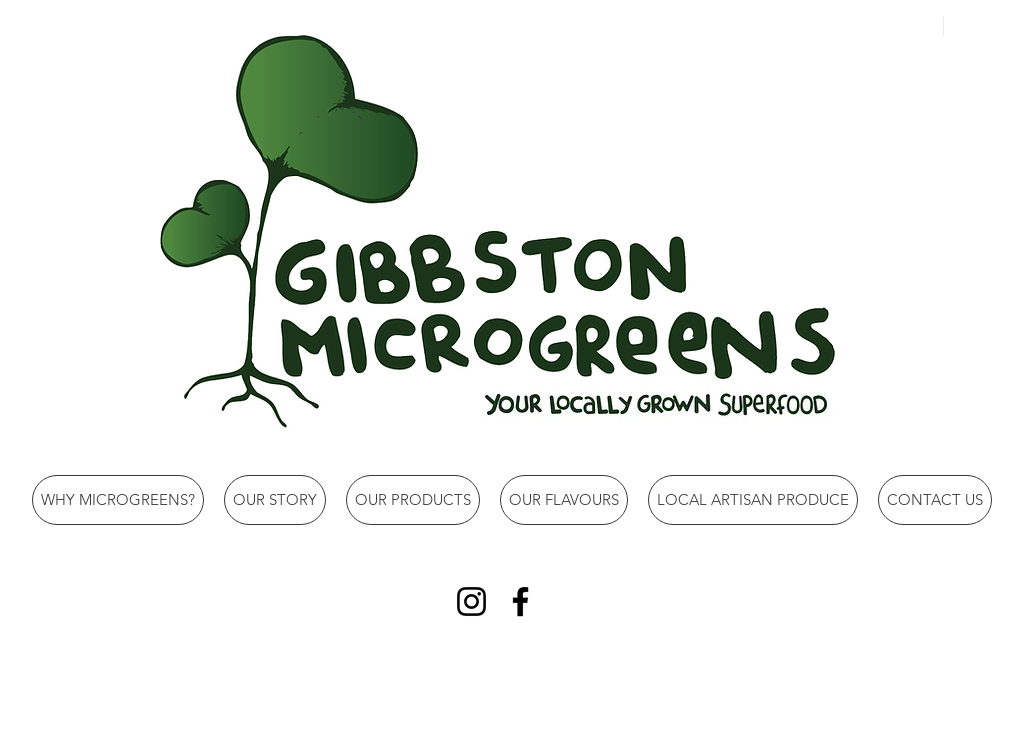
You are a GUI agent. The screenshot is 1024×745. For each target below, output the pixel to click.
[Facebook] (520, 601)
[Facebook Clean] (892, 733)
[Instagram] (471, 601)
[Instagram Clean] (972, 733)
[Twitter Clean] (932, 733)
